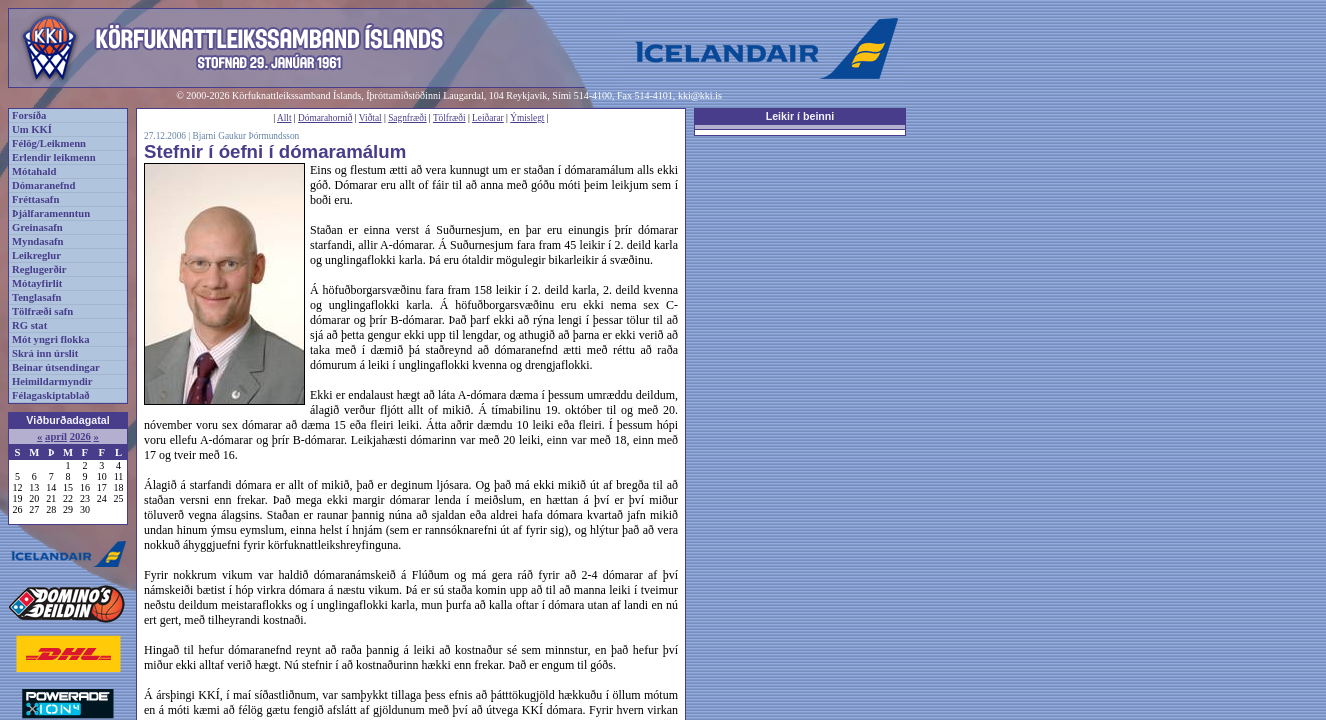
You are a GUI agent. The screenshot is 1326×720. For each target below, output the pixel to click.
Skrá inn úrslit (45, 353)
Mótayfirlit (37, 283)
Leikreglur (36, 255)
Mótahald (34, 171)
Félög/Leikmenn (49, 143)
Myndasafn (38, 241)
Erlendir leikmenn (54, 157)
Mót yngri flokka (51, 339)
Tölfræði (449, 118)
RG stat (29, 325)
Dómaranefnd (43, 185)
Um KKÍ (32, 129)
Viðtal (370, 118)
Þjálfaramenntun (51, 213)
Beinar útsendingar (56, 367)
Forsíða (29, 115)
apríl (56, 436)
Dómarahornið (325, 118)
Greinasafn (37, 227)
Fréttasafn (35, 199)
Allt (284, 118)
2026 (80, 436)
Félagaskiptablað (51, 395)
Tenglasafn (36, 297)
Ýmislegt (527, 118)
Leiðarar (488, 118)
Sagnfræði (407, 118)
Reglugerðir (39, 269)
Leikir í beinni (800, 116)
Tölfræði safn (42, 311)
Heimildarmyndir (52, 381)
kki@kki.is (700, 95)
